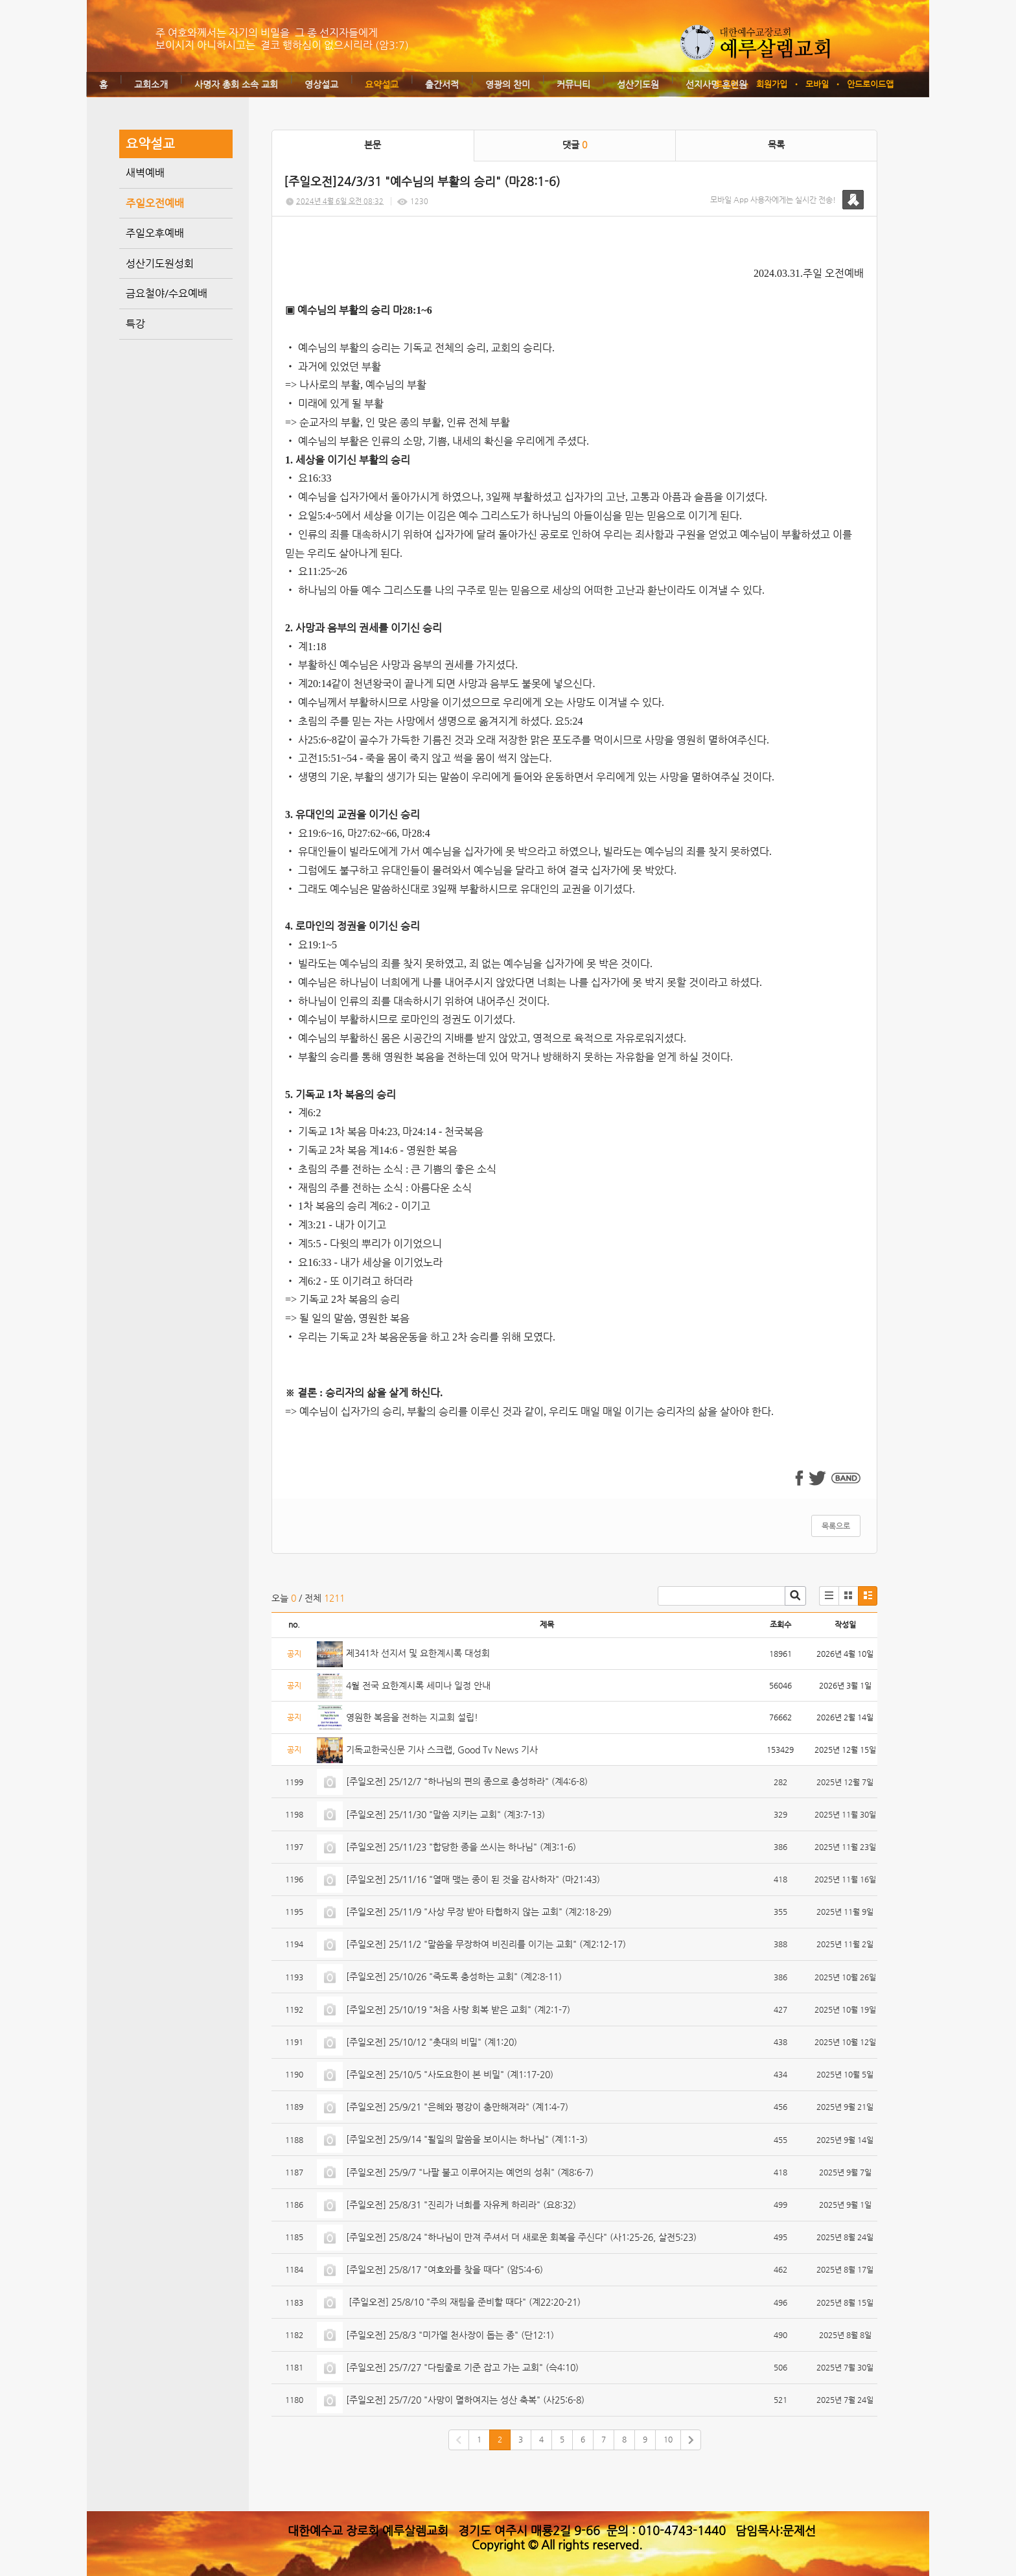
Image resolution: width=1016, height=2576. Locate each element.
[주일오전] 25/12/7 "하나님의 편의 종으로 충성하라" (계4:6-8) (467, 1781)
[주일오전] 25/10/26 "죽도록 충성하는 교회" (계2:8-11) (454, 1976)
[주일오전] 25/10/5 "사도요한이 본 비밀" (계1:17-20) (449, 2074)
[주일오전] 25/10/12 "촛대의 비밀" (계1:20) (431, 2042)
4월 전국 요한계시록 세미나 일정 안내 (418, 1685)
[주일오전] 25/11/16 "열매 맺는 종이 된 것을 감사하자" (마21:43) (473, 1879)
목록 (776, 144)
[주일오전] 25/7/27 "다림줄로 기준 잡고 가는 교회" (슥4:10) (462, 2367)
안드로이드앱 (870, 84)
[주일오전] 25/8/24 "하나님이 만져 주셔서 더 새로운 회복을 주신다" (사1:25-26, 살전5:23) (521, 2237)
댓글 (574, 144)
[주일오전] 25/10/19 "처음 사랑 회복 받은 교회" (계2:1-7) (458, 2009)
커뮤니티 (573, 84)
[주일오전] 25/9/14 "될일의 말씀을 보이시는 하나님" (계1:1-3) (467, 2139)
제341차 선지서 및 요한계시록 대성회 (418, 1653)
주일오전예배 (155, 203)
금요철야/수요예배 (166, 293)
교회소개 (151, 84)
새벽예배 (145, 173)
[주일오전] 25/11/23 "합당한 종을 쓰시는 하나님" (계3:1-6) (461, 1847)
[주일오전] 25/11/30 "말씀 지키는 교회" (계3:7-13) (445, 1814)
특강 (135, 324)
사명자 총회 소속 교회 (236, 84)
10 (668, 2439)
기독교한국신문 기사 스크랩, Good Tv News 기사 (442, 1749)
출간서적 (442, 84)
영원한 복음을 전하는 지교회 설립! (412, 1717)
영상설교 (321, 84)
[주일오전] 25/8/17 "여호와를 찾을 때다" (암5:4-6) (444, 2269)
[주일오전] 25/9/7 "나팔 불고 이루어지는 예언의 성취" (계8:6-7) (470, 2172)
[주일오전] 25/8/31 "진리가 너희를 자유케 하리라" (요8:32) (461, 2204)
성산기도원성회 (160, 263)
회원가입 (771, 84)
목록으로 (836, 1525)
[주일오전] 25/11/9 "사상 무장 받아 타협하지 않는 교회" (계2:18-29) (479, 1911)
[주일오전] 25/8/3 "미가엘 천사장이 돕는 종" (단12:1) (450, 2335)
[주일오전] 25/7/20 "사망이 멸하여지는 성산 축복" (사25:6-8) (465, 2400)
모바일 (817, 84)
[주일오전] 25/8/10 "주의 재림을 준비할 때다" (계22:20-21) (463, 2302)
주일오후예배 (155, 233)
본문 (372, 144)
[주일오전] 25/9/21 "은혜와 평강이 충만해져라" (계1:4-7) (457, 2107)
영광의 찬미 (507, 84)
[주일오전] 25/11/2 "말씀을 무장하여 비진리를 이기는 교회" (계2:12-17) (486, 1944)
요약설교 (381, 84)
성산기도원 (638, 84)
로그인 (726, 84)
